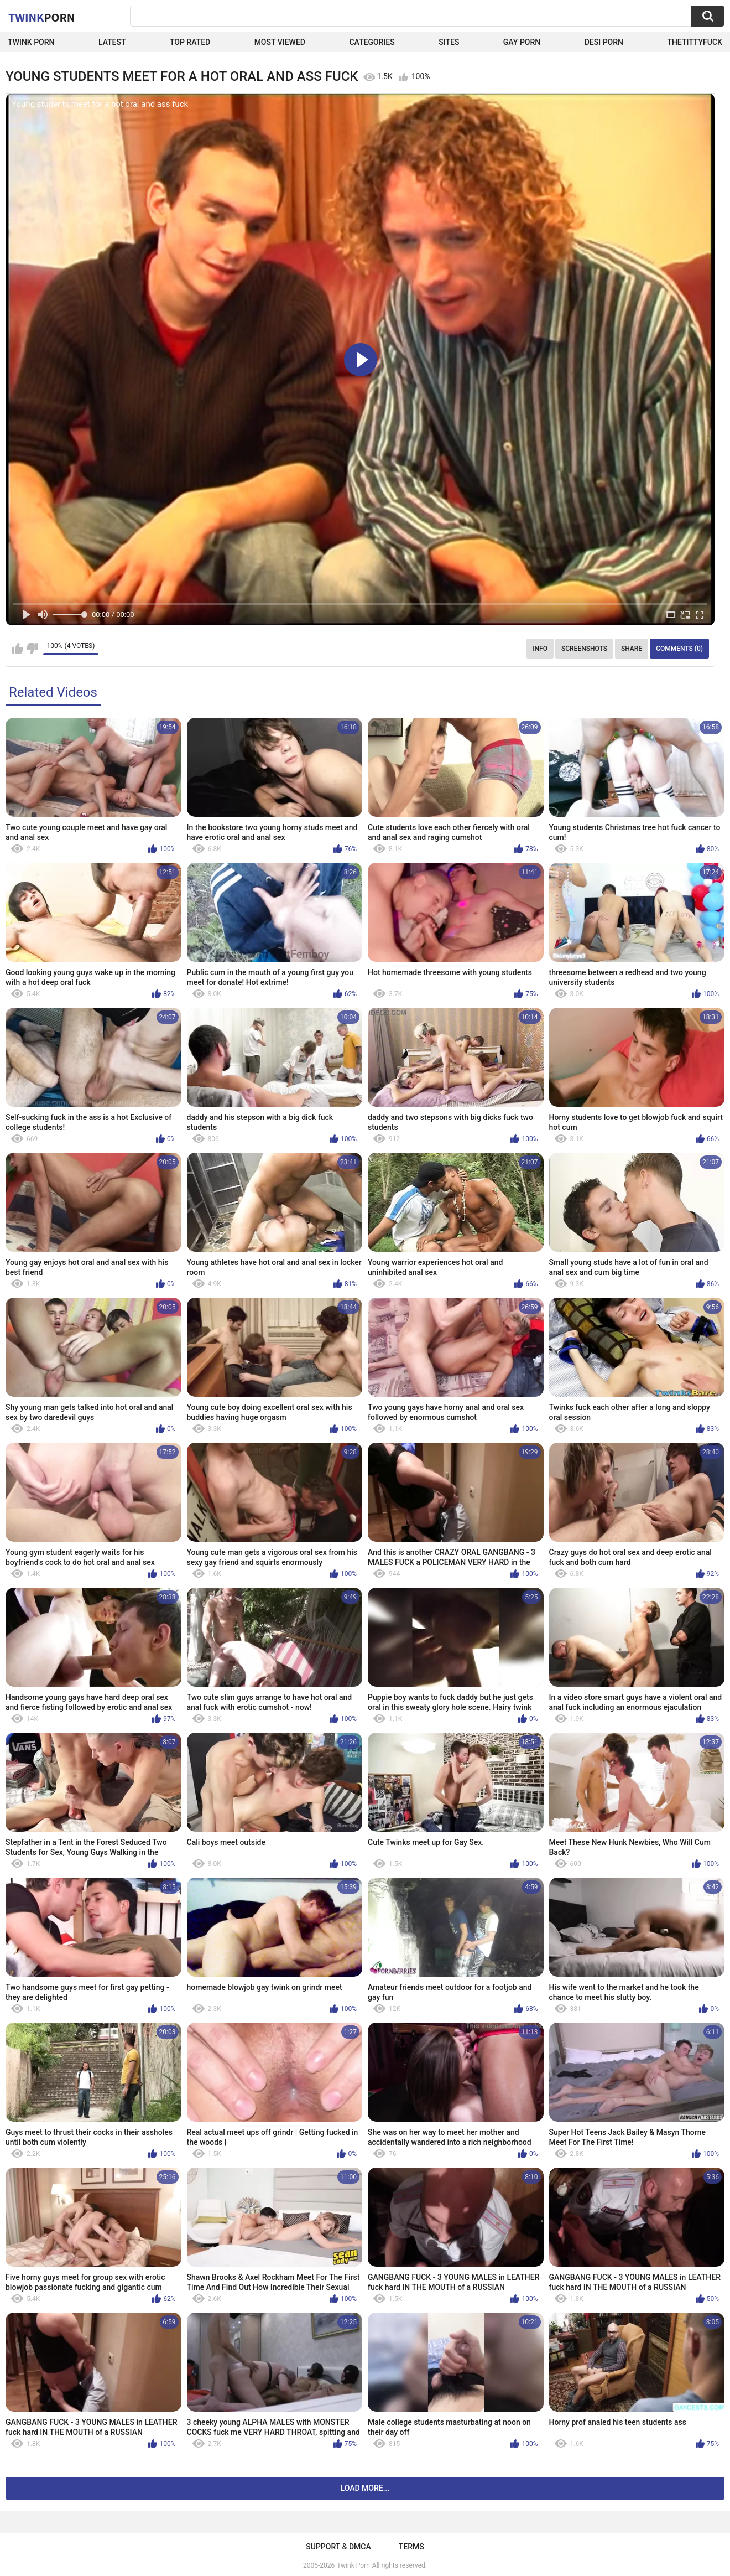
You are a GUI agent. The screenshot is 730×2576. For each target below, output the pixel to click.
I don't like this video (32, 648)
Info (540, 648)
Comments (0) (679, 648)
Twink (41, 17)
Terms (411, 2546)
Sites (449, 42)
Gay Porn (521, 42)
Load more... (365, 2488)
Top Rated (190, 42)
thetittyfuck (694, 42)
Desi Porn (604, 42)
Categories (371, 42)
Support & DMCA (338, 2546)
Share (631, 648)
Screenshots (584, 648)
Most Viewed (279, 42)
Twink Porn (31, 42)
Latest (112, 42)
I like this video (17, 648)
